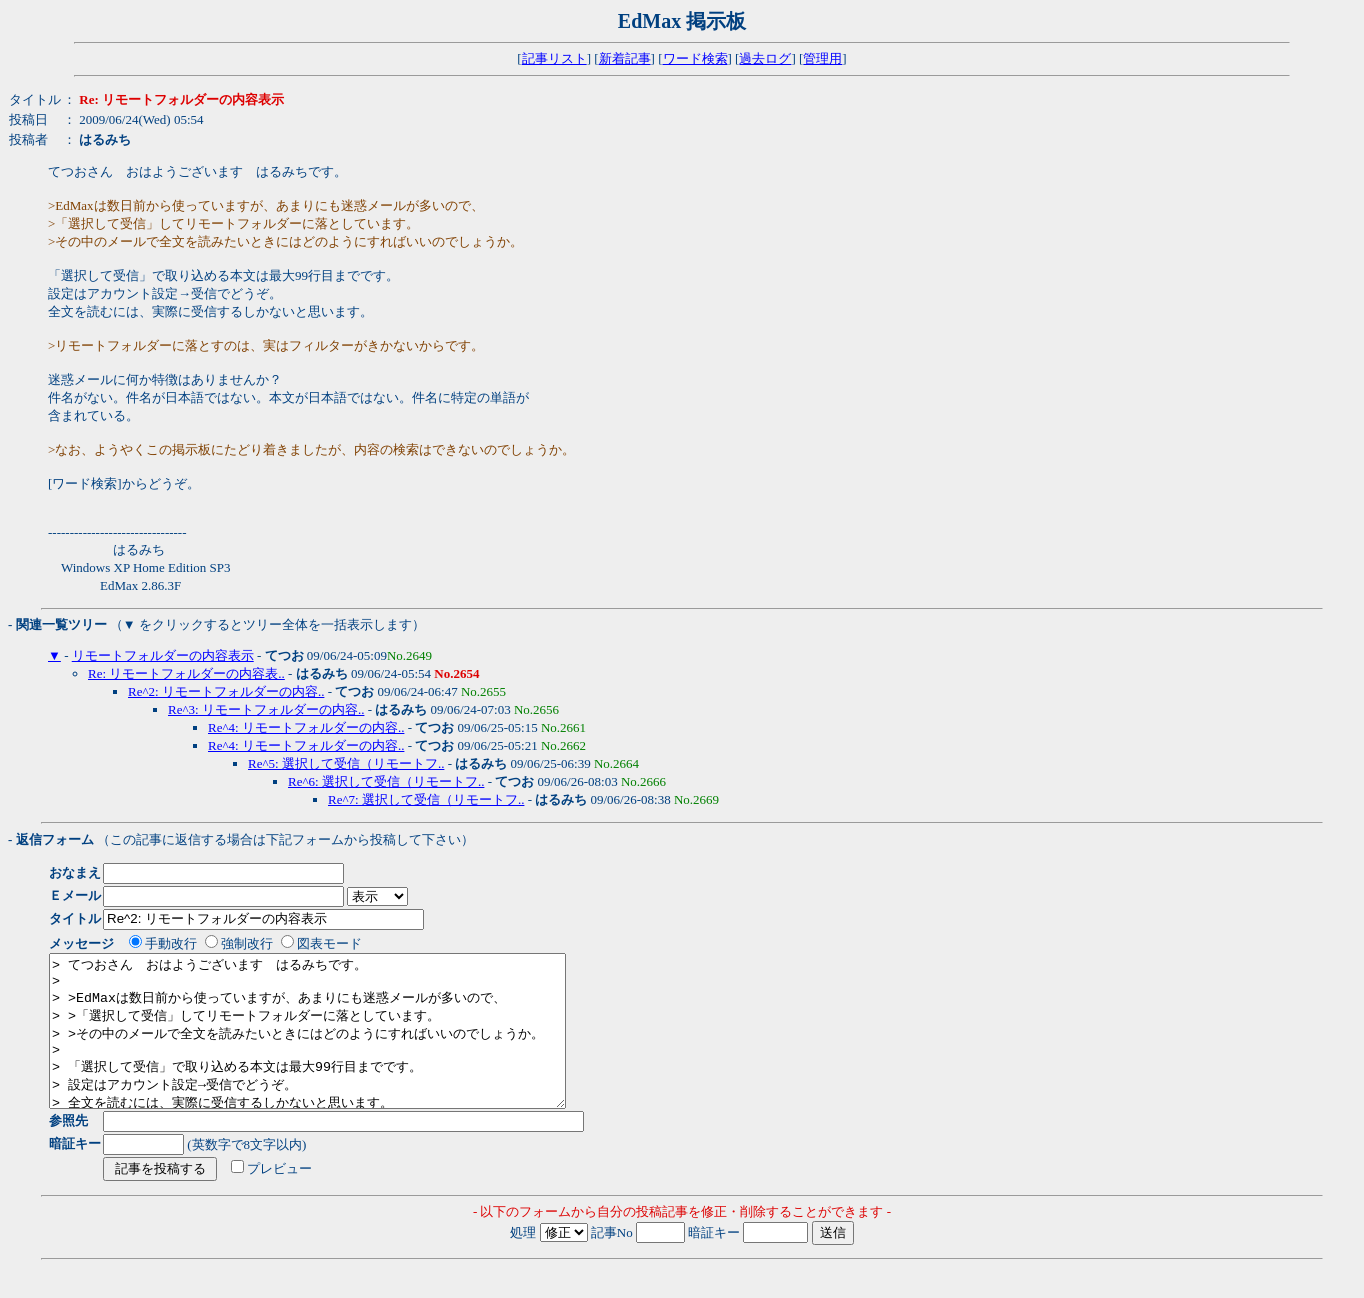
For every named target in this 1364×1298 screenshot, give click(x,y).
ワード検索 (695, 58)
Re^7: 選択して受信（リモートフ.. (426, 799)
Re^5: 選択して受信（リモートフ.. (346, 763)
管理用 (822, 58)
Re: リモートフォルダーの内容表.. (186, 673)
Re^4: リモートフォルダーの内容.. (306, 727)
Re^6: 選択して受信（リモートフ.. (386, 781)
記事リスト (554, 58)
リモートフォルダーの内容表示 (163, 655)
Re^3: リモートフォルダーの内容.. (266, 709)
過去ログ (765, 58)
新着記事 (625, 58)
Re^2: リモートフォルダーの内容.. (226, 691)
